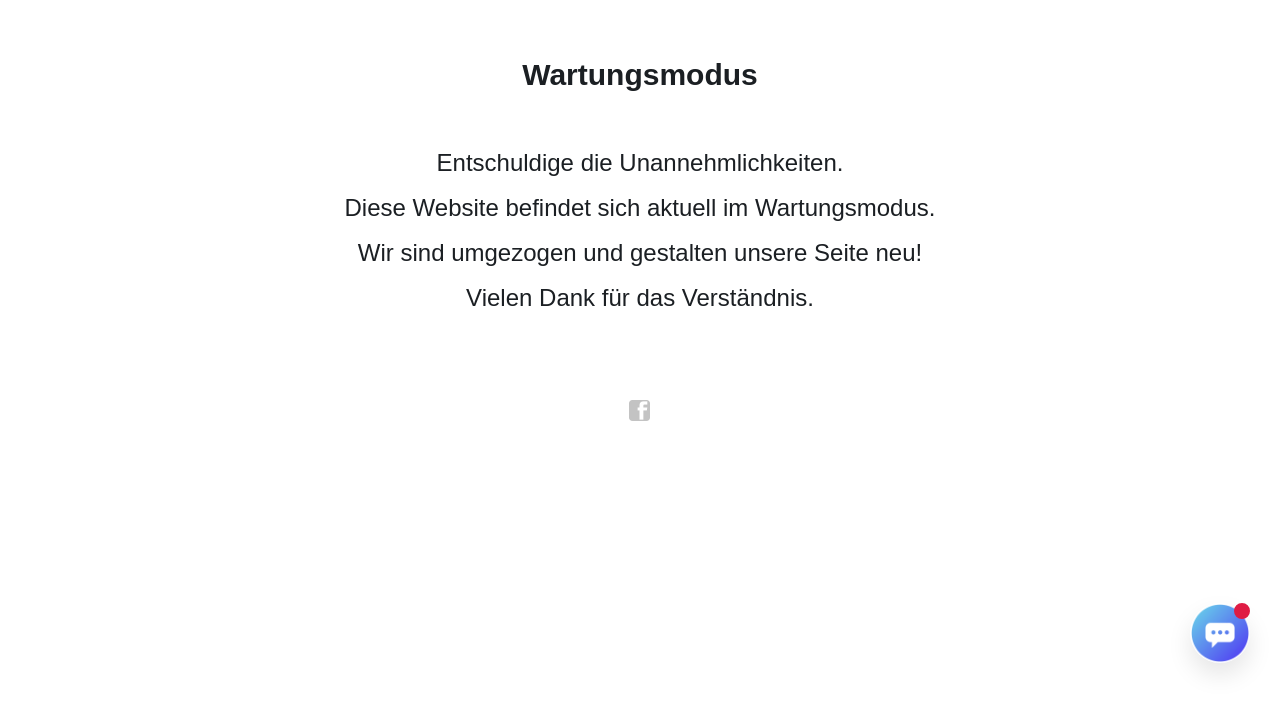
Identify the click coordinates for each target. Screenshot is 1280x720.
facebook (640, 411)
